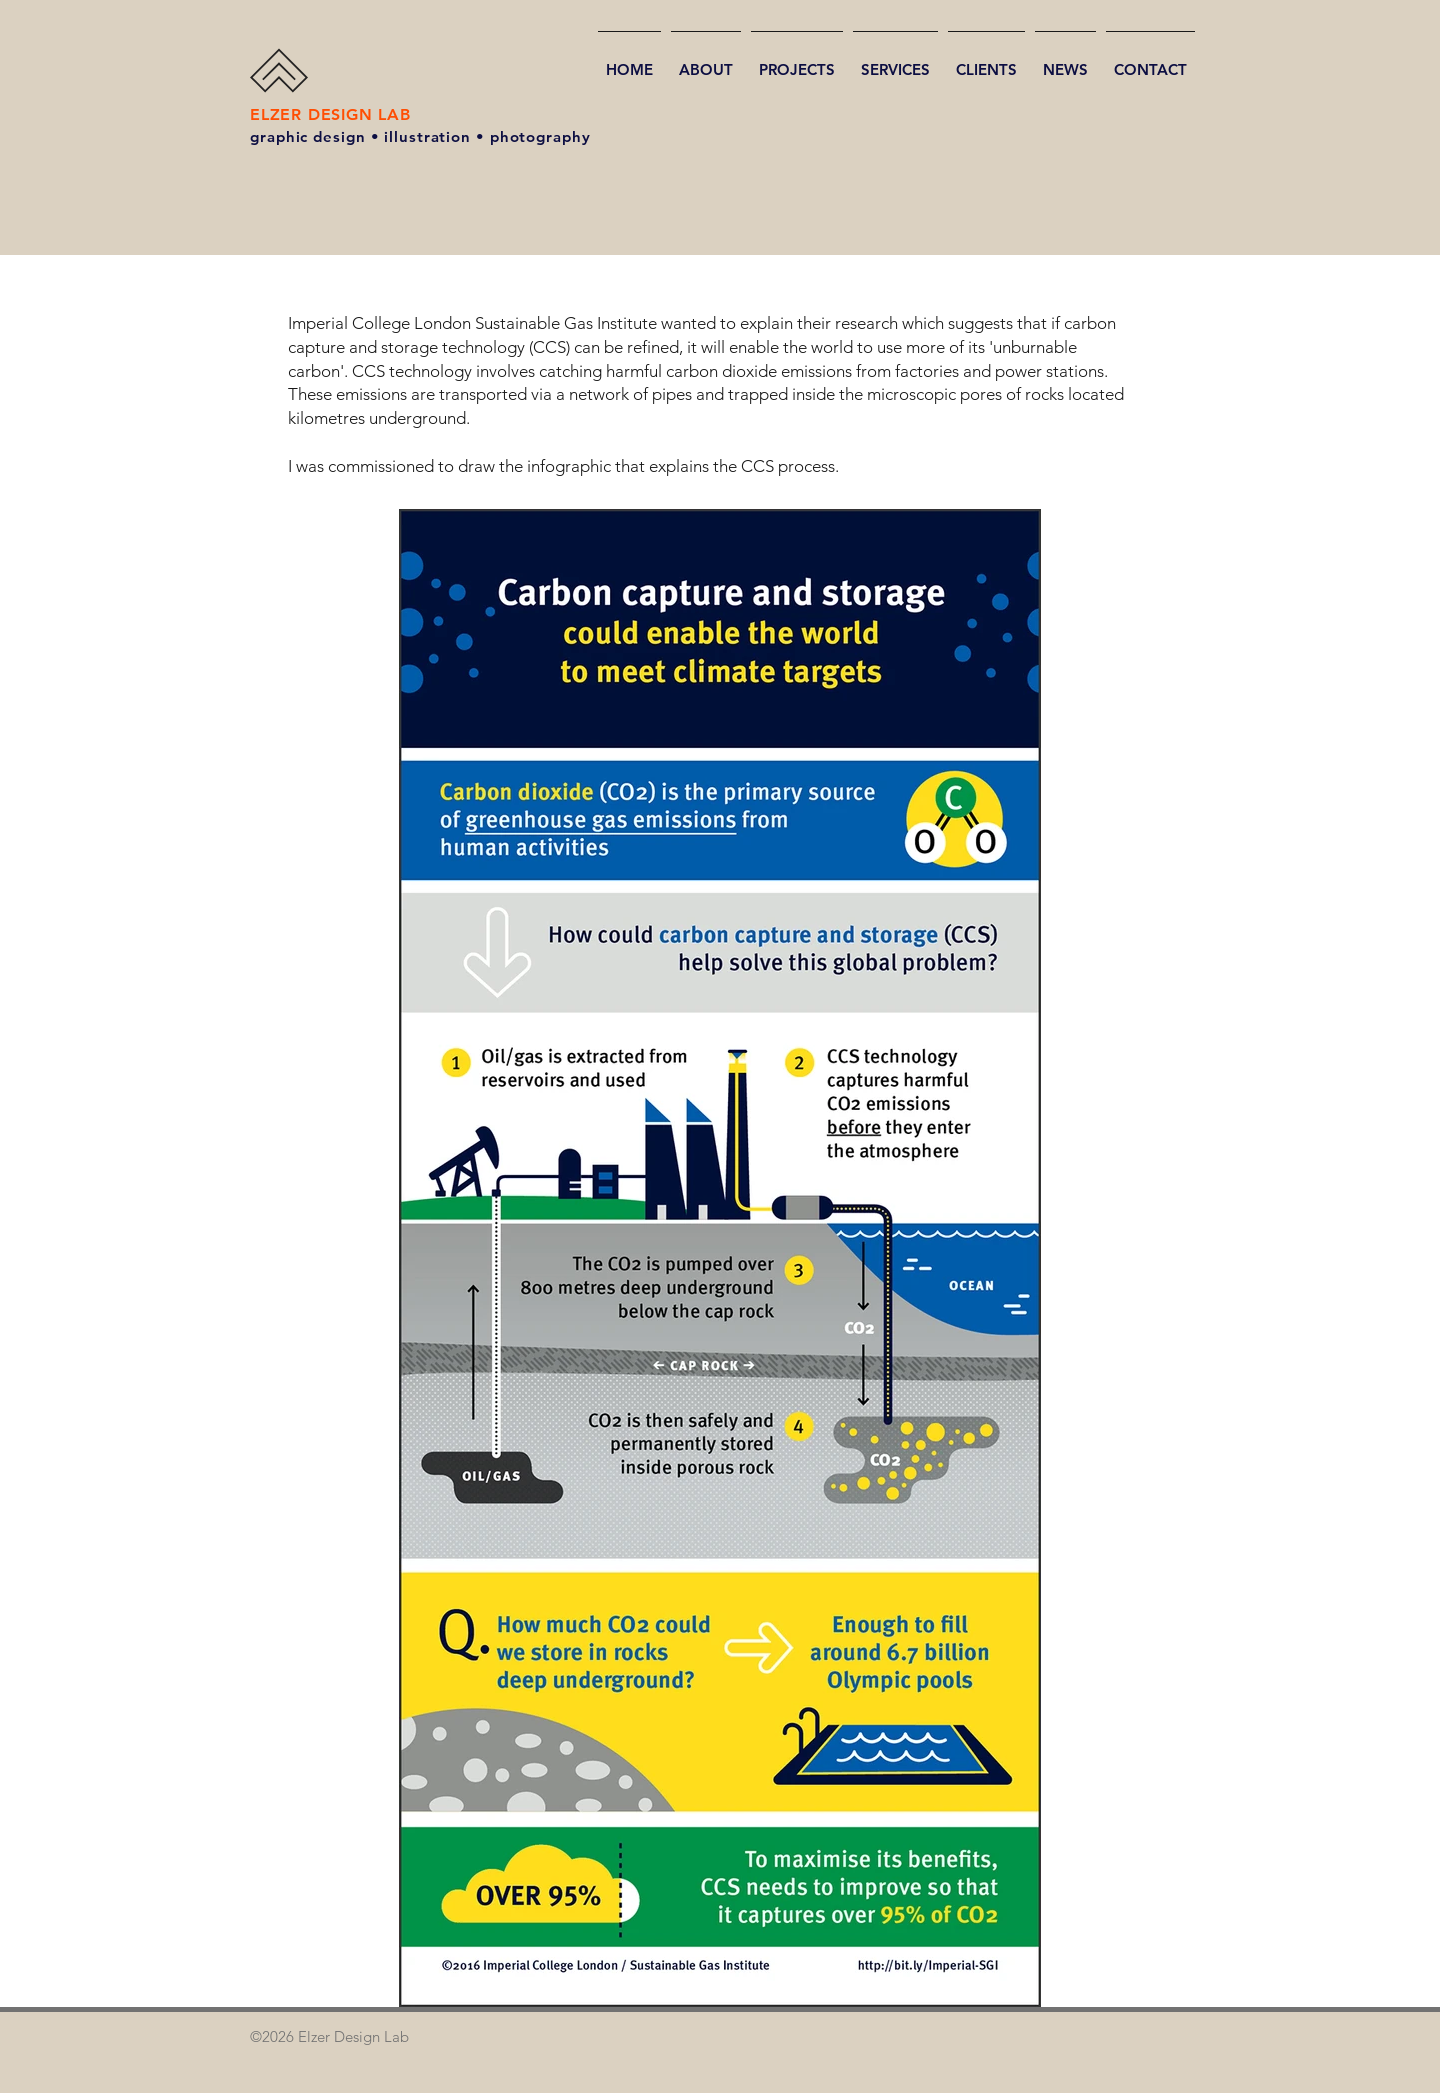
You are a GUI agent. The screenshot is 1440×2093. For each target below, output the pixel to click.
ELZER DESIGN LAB (330, 114)
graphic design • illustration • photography (420, 136)
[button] (797, 61)
